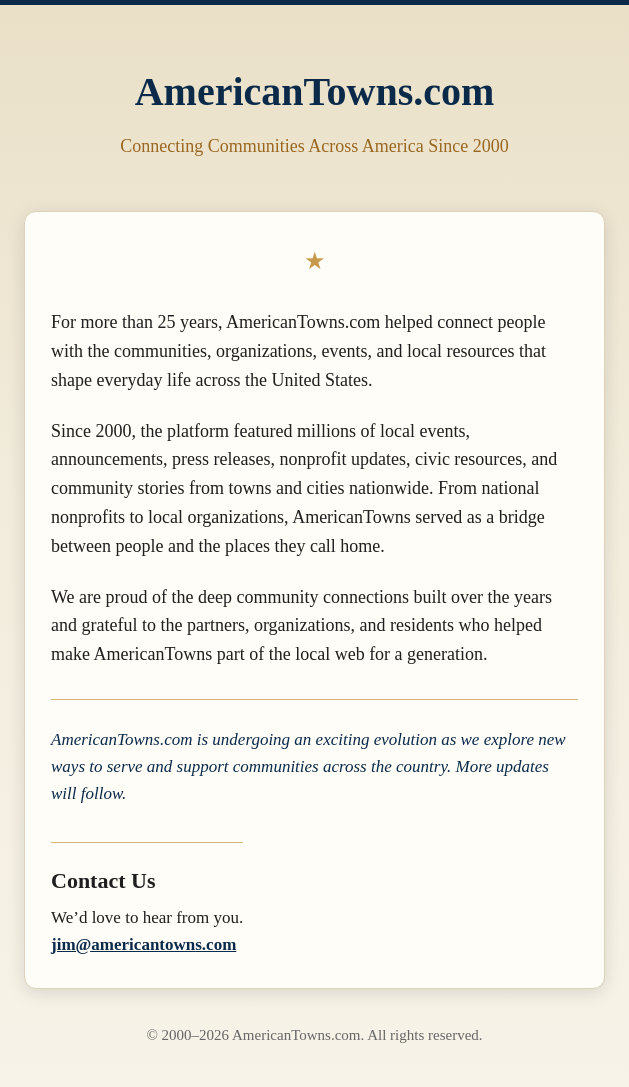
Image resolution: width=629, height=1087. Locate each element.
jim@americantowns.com (143, 944)
